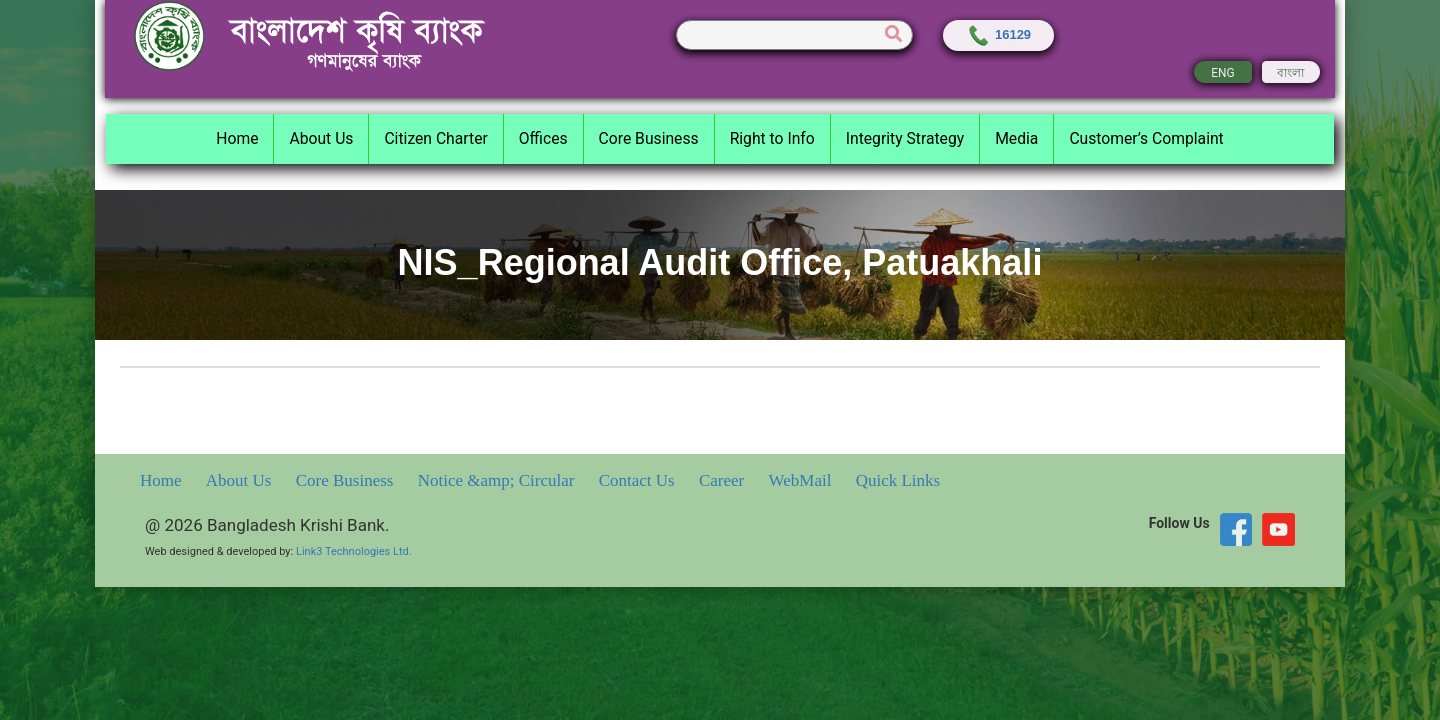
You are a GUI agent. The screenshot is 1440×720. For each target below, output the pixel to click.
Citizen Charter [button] (435, 138)
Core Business (347, 480)
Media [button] (1016, 138)
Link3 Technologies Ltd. (354, 551)
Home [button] (237, 138)
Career (724, 480)
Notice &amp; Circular (498, 480)
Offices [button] (543, 138)
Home (163, 480)
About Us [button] (321, 138)
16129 (998, 34)
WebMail (802, 480)
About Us (241, 480)
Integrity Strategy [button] (905, 138)
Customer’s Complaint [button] (1146, 138)
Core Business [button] (649, 138)
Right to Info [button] (772, 138)
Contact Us (639, 480)
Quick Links (898, 480)
